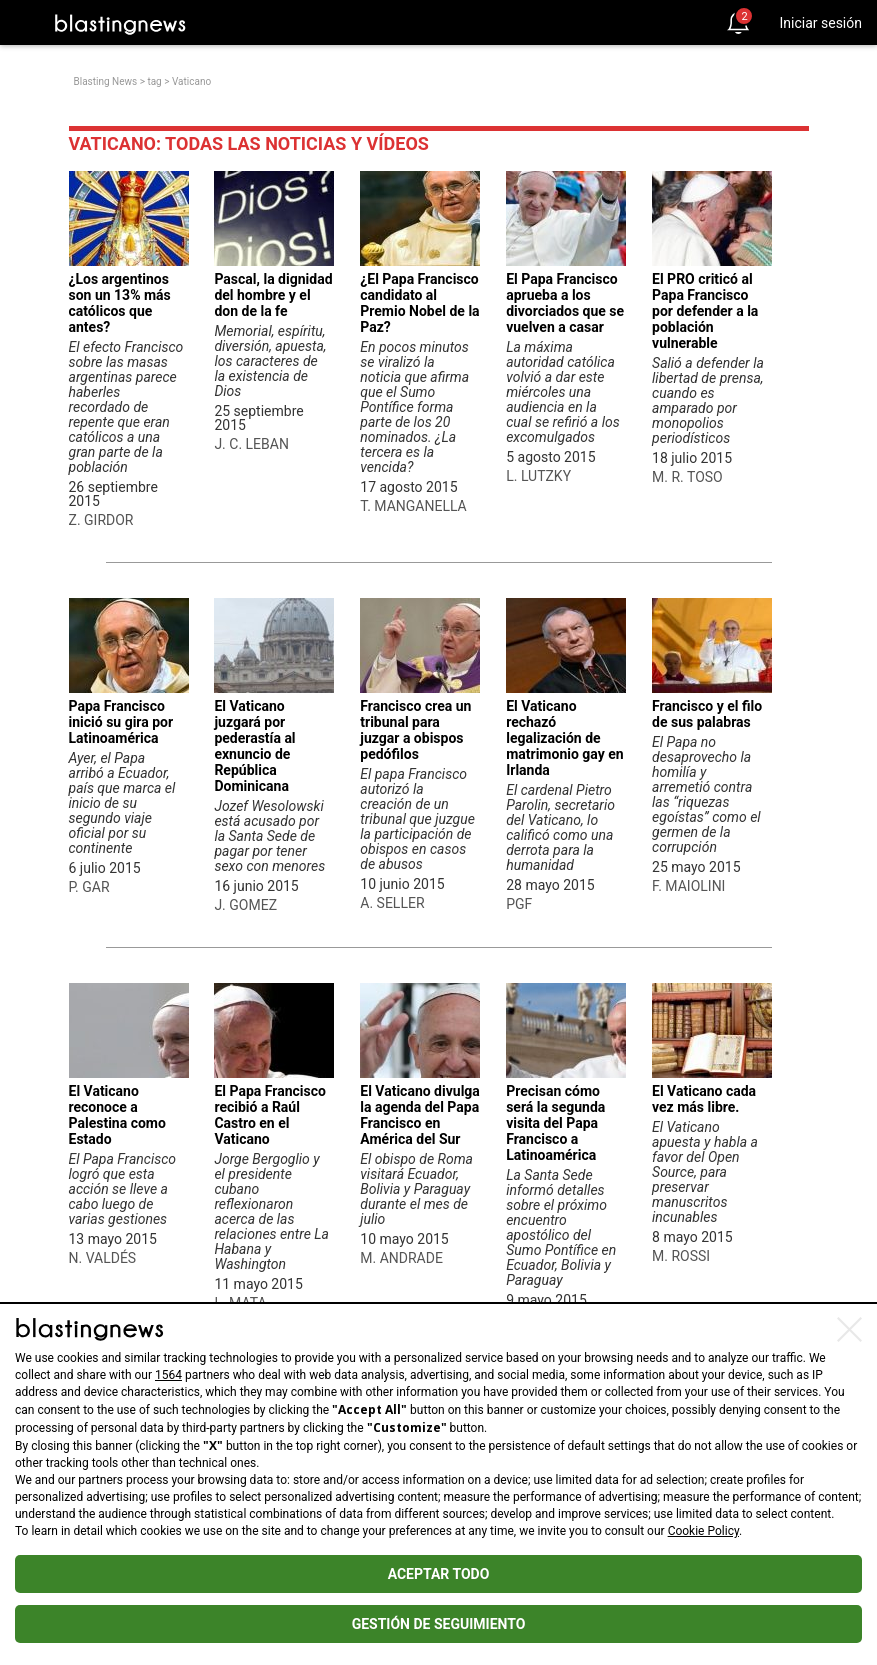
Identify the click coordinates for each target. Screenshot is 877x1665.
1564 (168, 1375)
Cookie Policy (703, 1531)
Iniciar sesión (820, 23)
